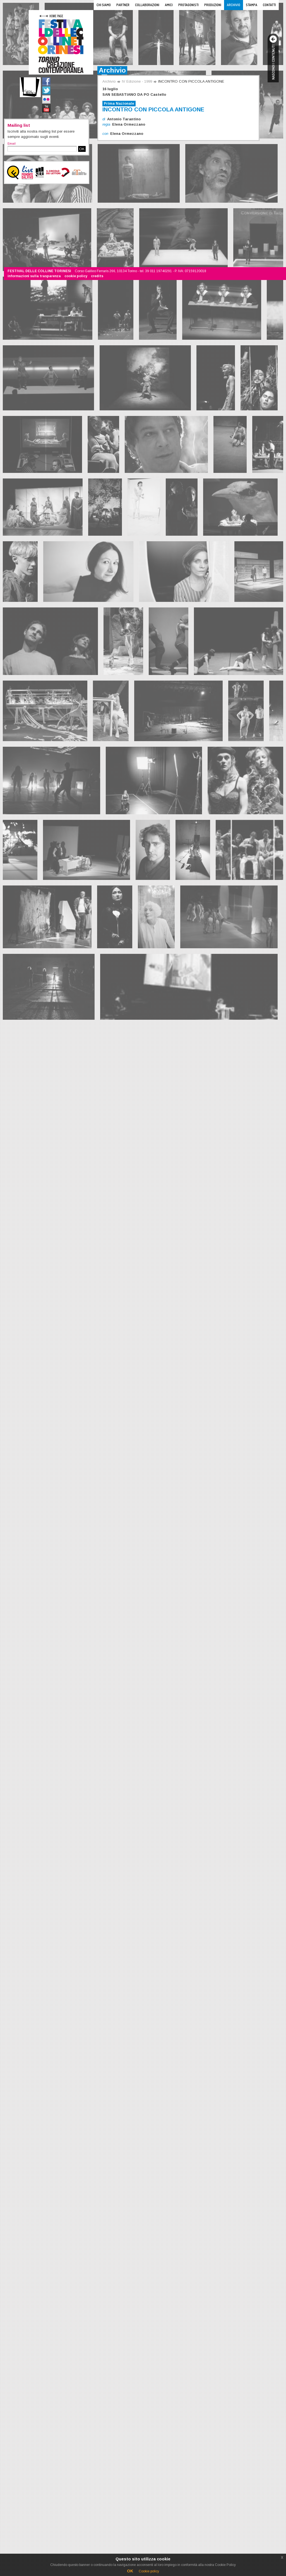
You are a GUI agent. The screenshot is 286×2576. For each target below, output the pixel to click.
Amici (169, 5)
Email (12, 143)
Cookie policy (149, 2571)
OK (82, 149)
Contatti (269, 5)
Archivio (233, 5)
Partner (122, 5)
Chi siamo (104, 5)
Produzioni (212, 5)
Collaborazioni (147, 5)
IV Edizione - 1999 (137, 81)
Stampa (251, 5)
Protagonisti (188, 5)
